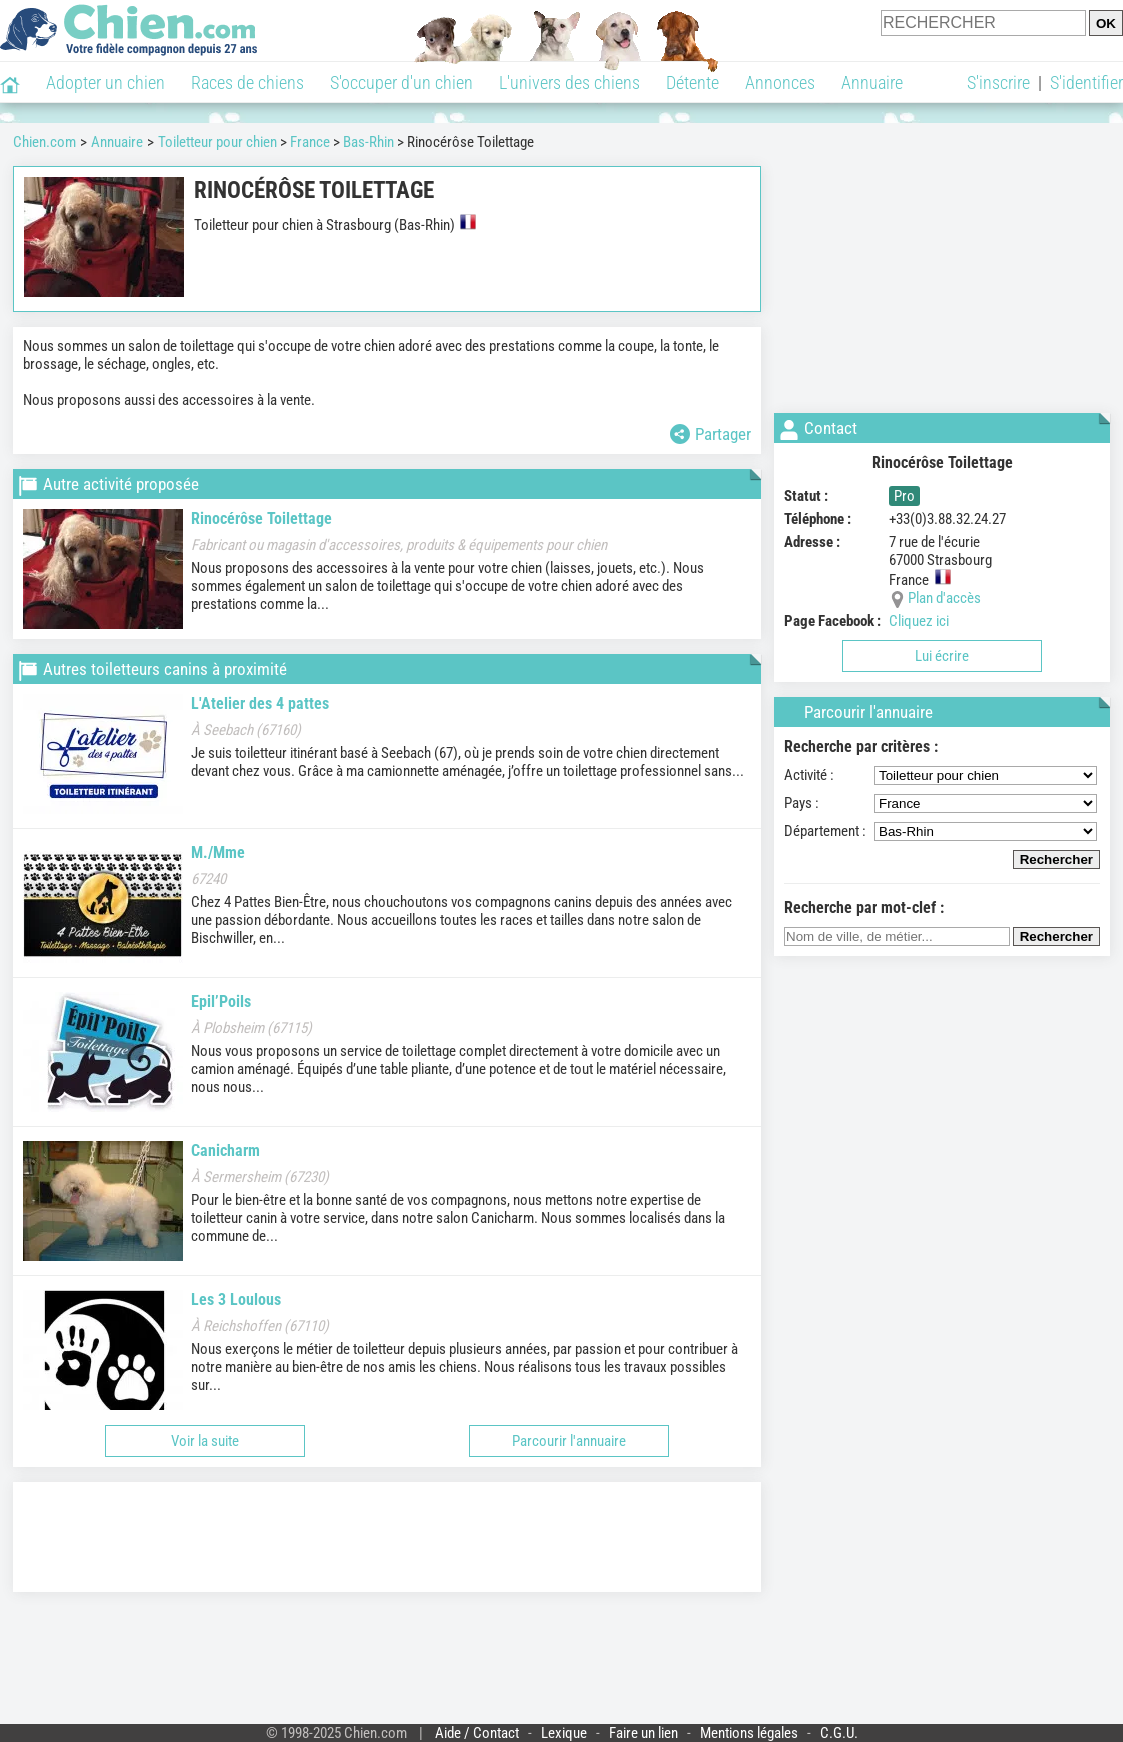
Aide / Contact (477, 1733)
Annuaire (872, 82)
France (310, 142)
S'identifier (1086, 82)
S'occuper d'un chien (401, 82)
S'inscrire (998, 82)
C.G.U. (839, 1733)
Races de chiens (247, 82)
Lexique (564, 1733)
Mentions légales (749, 1733)
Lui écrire (942, 656)
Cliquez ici (919, 621)
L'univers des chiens (569, 82)
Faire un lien (643, 1733)
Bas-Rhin (368, 142)
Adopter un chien (105, 82)
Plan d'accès (944, 598)
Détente (692, 82)
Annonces (780, 82)
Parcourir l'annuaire (569, 1441)
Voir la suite (205, 1441)
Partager (710, 434)
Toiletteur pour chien (217, 142)
